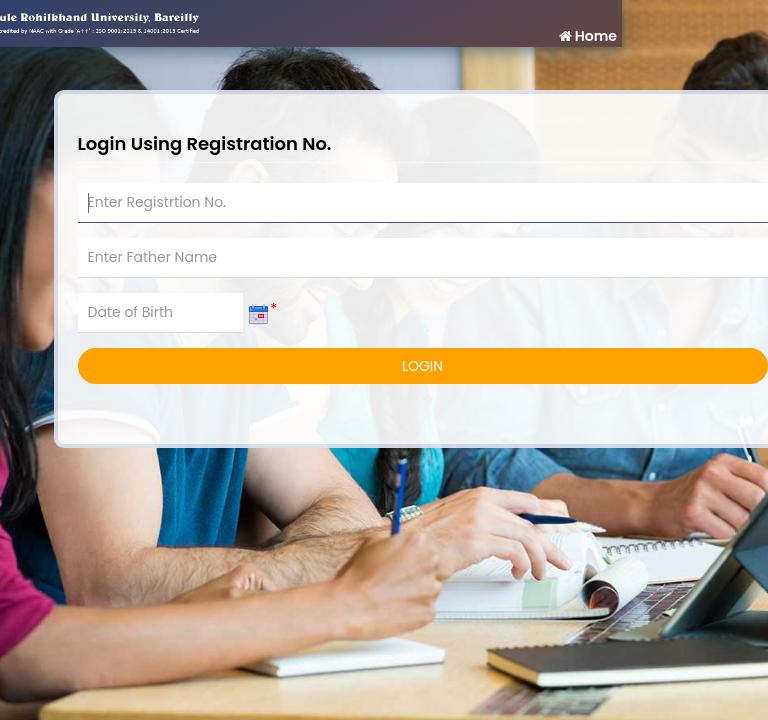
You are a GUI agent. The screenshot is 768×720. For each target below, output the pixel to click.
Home (587, 36)
